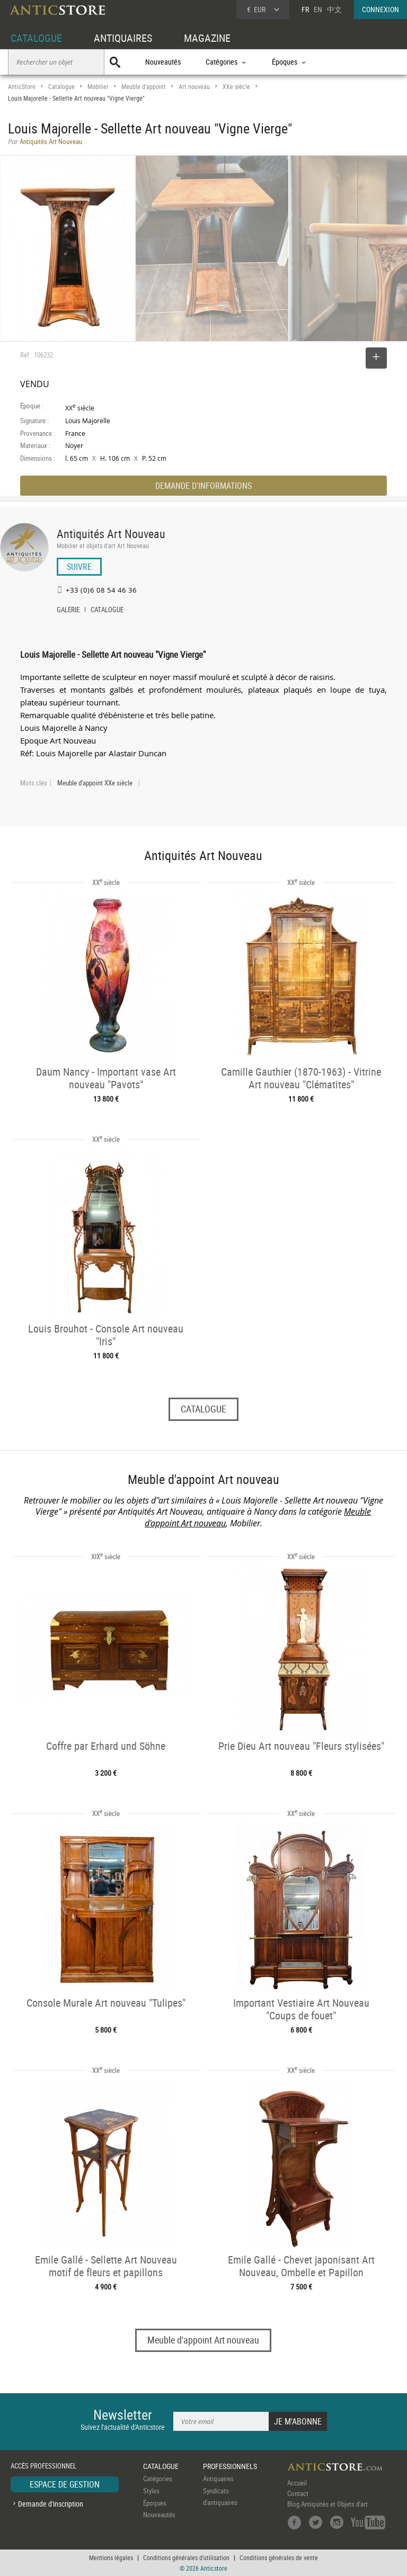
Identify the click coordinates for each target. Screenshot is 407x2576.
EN (318, 9)
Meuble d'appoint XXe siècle (94, 782)
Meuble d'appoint (143, 87)
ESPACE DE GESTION (65, 2484)
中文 (334, 9)
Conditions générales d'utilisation (186, 2557)
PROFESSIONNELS (230, 2466)
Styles (151, 2491)
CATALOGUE (36, 38)
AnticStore (22, 87)
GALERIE (68, 610)
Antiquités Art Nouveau (111, 533)
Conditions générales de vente (279, 2557)
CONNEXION (380, 9)
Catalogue (61, 87)
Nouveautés (163, 62)
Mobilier (98, 87)
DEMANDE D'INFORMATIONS (203, 485)
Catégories (157, 2478)
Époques (154, 2503)
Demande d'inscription (50, 2504)
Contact (297, 2493)
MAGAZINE (207, 38)
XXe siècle (236, 87)
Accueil (297, 2483)
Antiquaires (218, 2478)
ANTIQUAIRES (123, 38)
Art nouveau (194, 87)
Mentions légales (111, 2557)
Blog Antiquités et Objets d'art (327, 2504)
